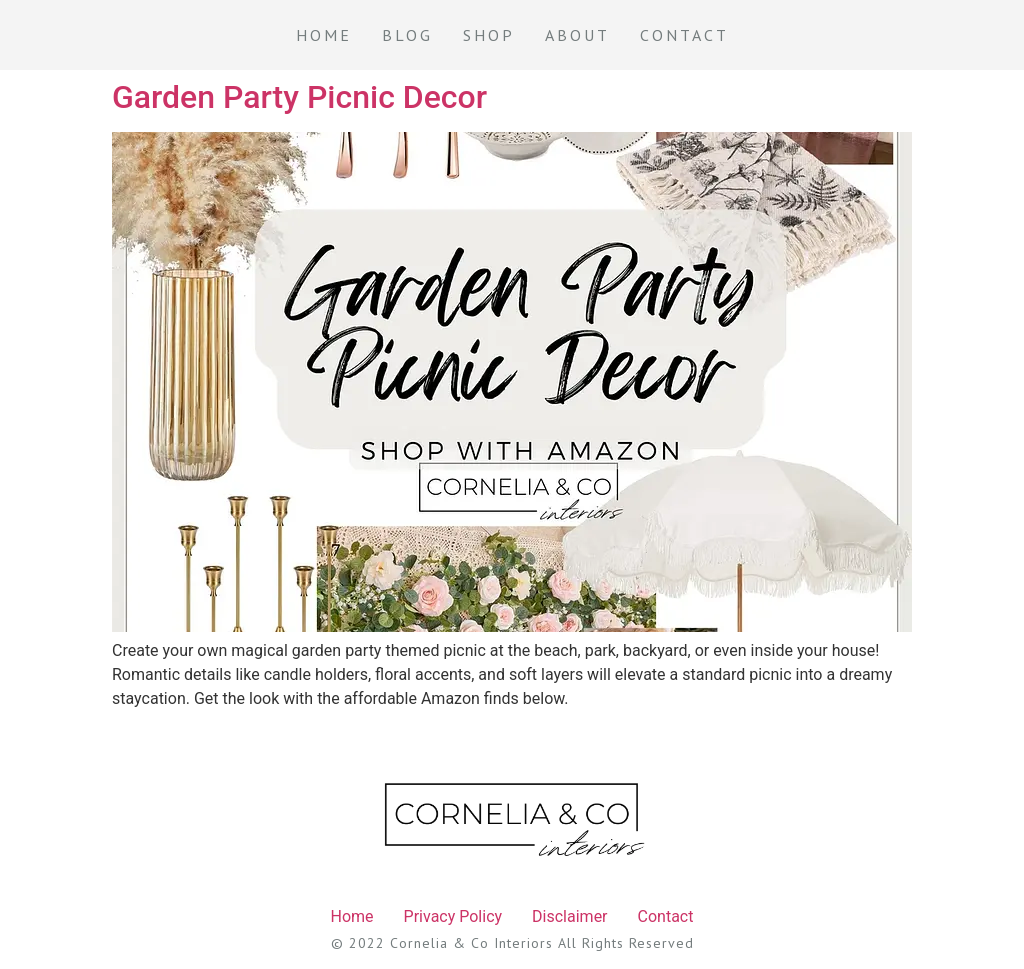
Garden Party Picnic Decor (299, 97)
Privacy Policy (453, 916)
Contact (684, 35)
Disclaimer (569, 916)
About (577, 35)
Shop (489, 35)
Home (324, 35)
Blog (407, 35)
